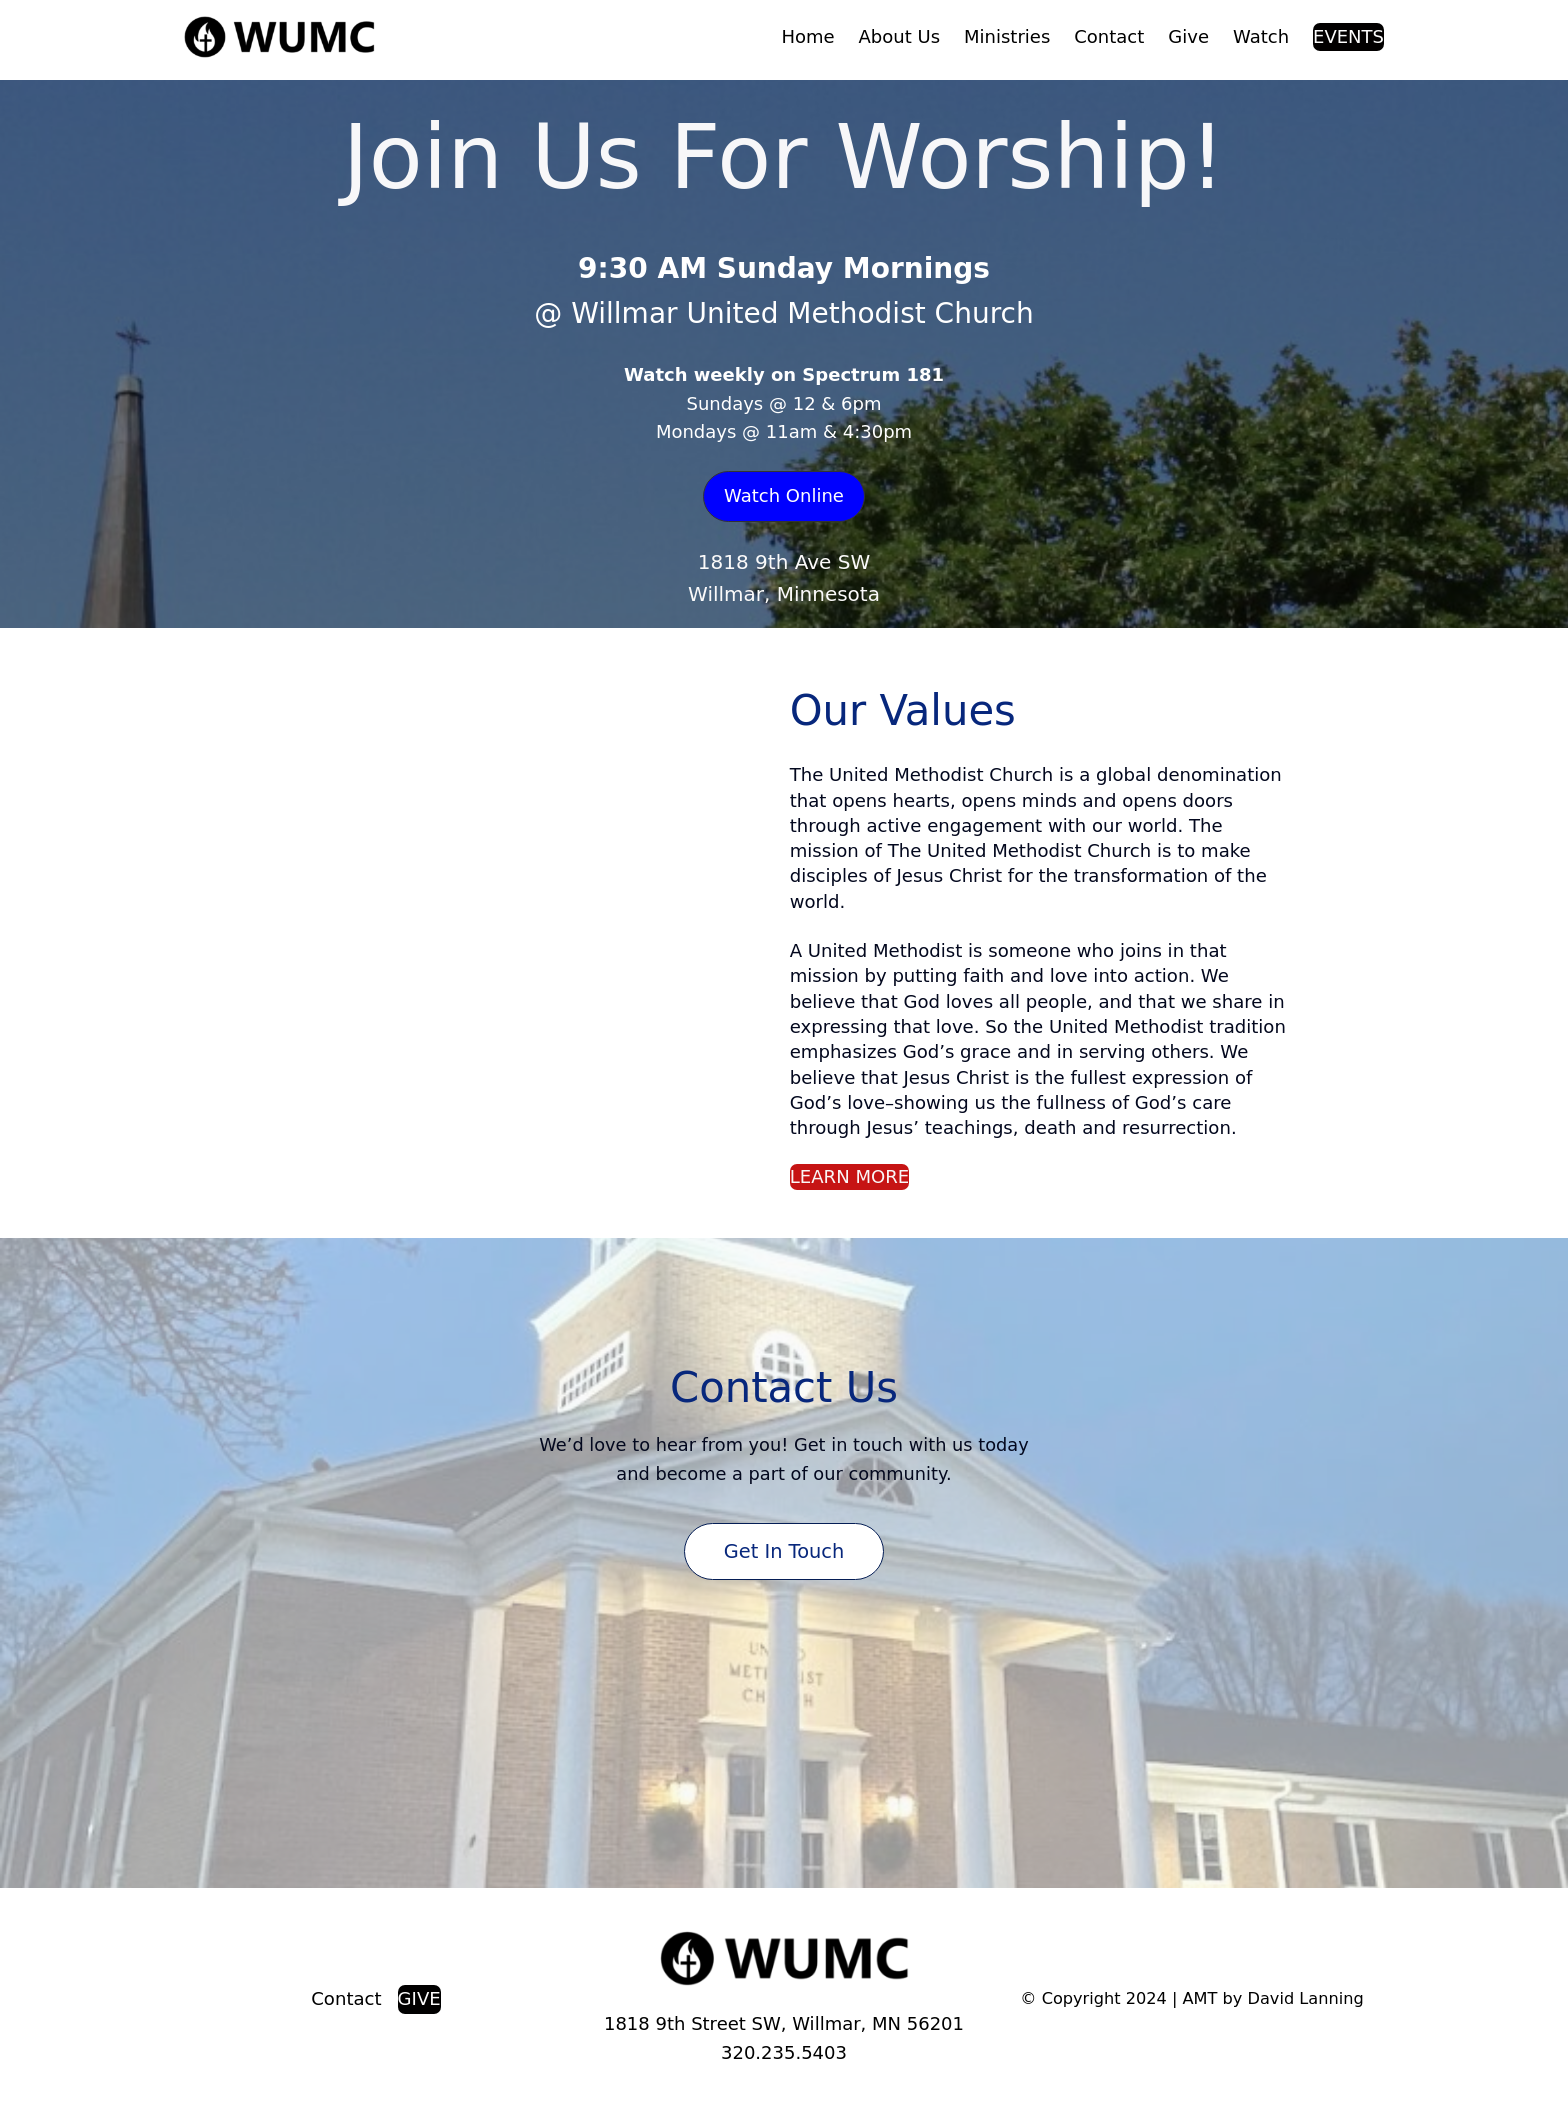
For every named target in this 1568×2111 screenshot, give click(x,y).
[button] (784, 496)
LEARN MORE (850, 1176)
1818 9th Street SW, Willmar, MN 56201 (784, 2023)
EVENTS (1348, 36)
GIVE (419, 1998)
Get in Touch (784, 1551)
